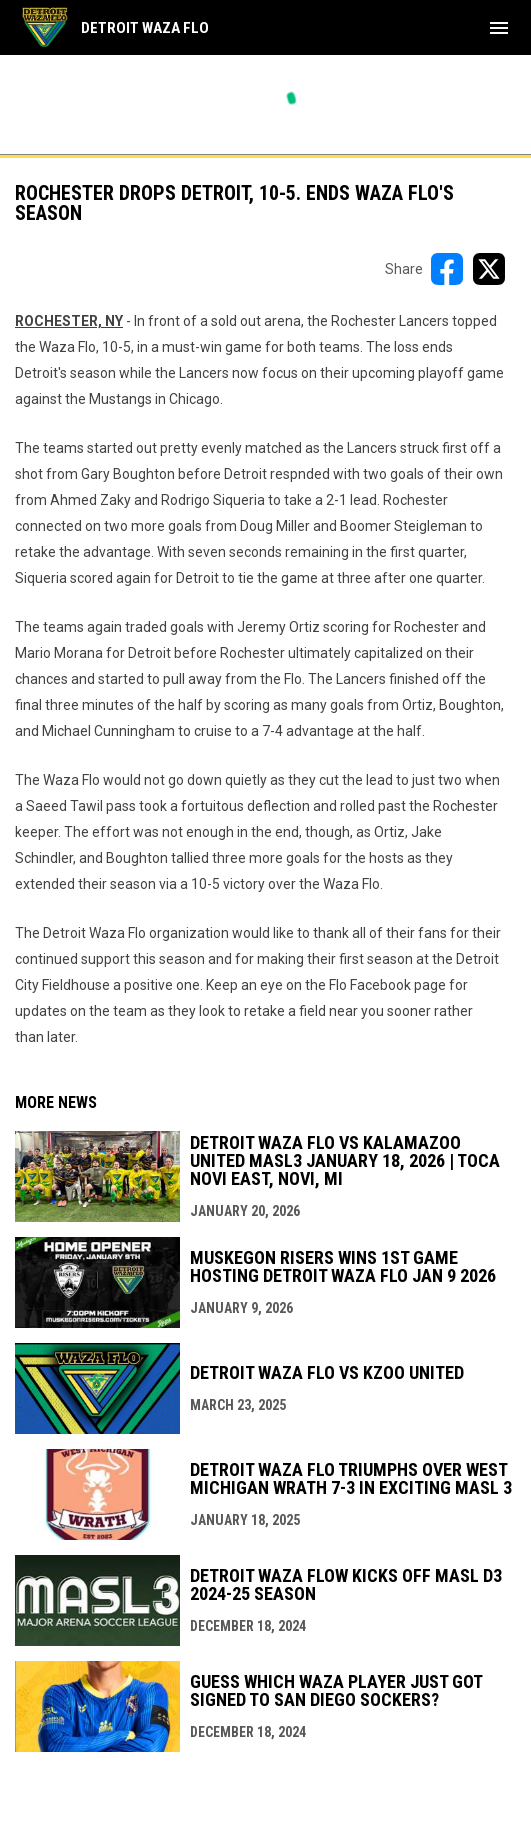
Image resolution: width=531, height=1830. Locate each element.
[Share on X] (489, 269)
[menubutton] (499, 28)
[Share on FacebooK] (447, 269)
